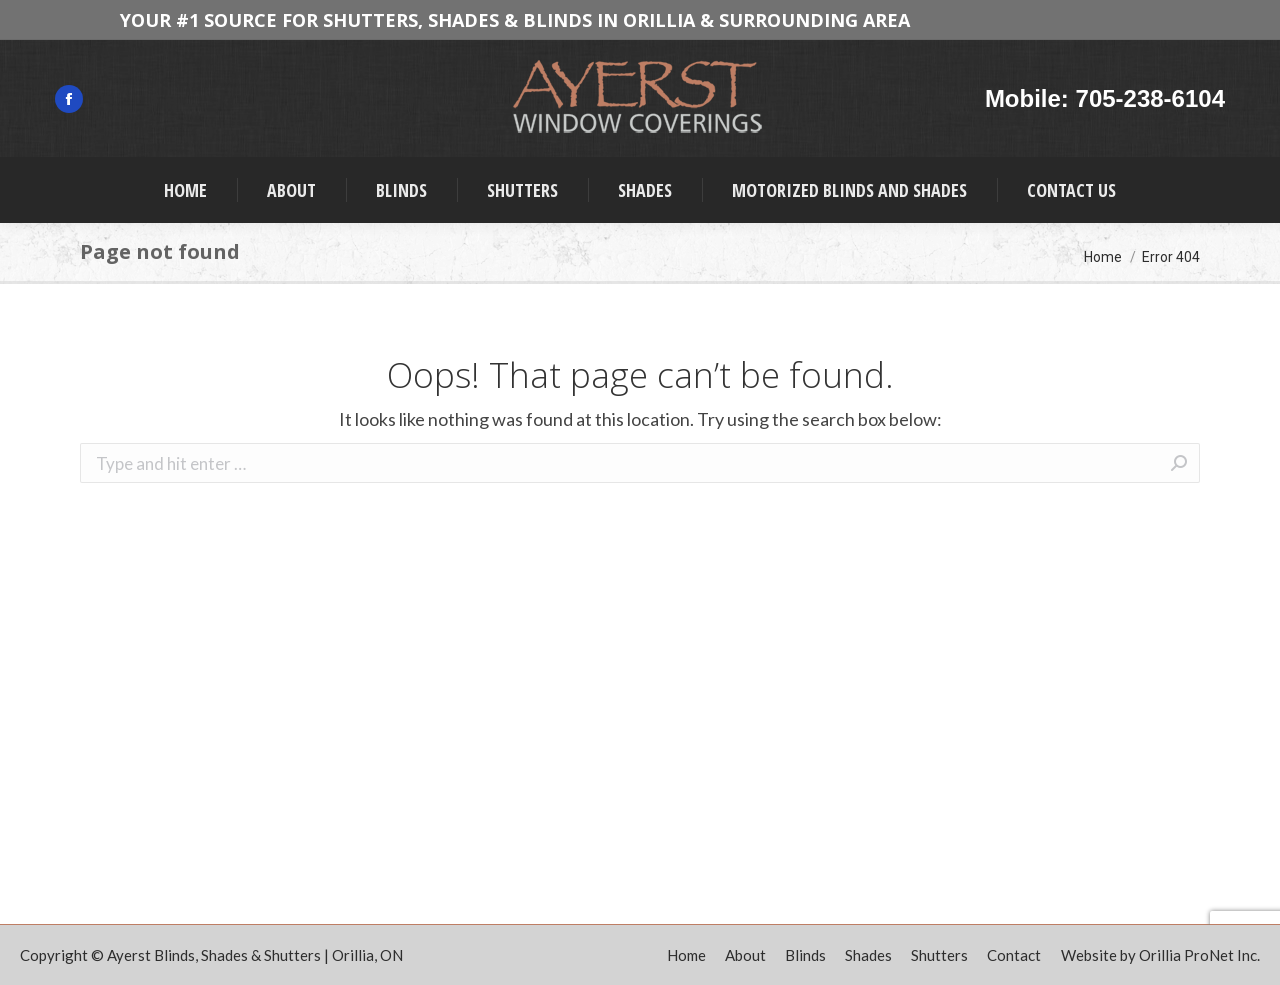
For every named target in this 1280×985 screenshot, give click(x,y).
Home (1103, 257)
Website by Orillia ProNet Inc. (1160, 955)
